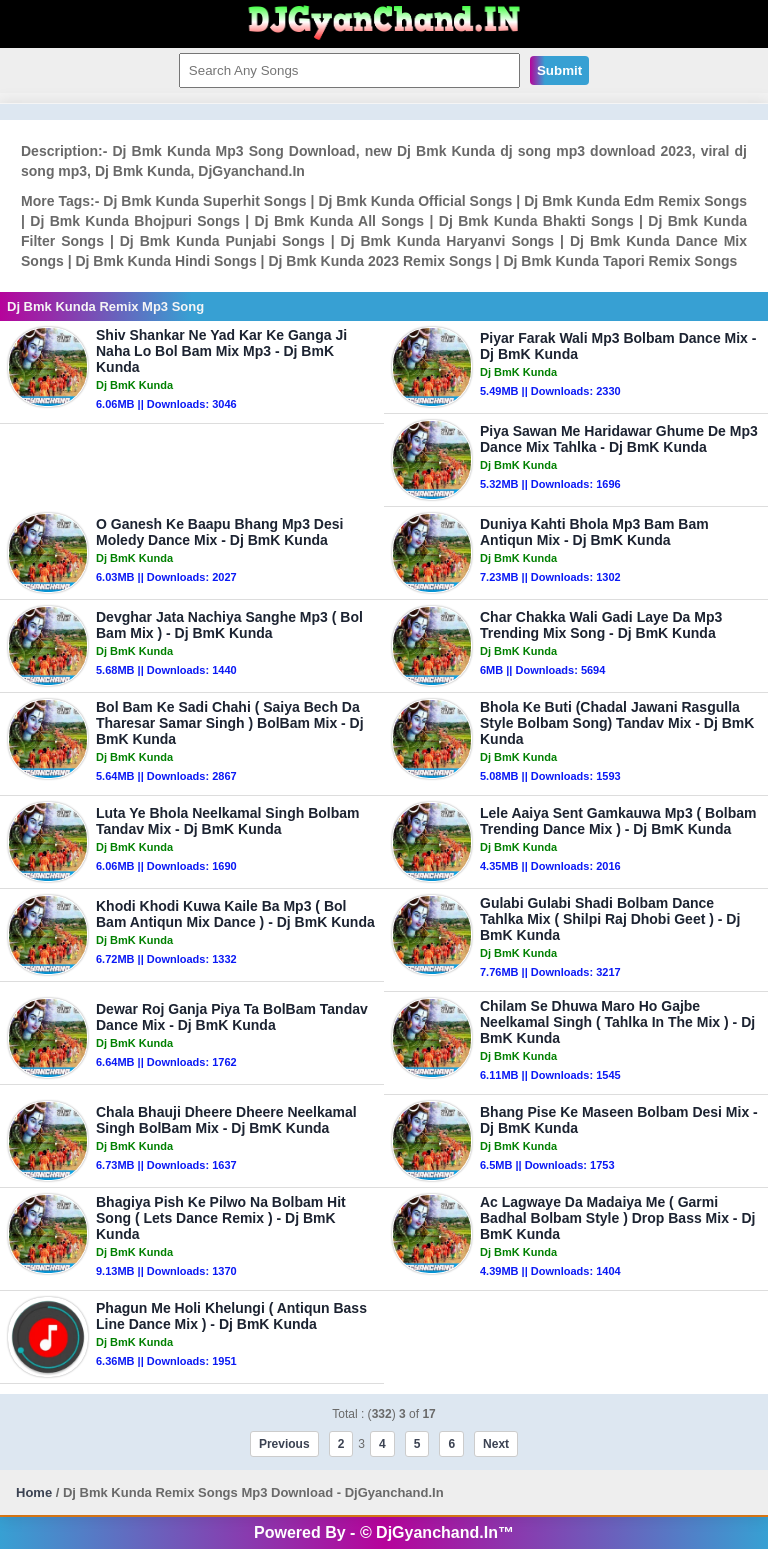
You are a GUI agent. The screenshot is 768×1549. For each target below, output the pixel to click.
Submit (559, 70)
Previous (284, 1444)
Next (496, 1444)
